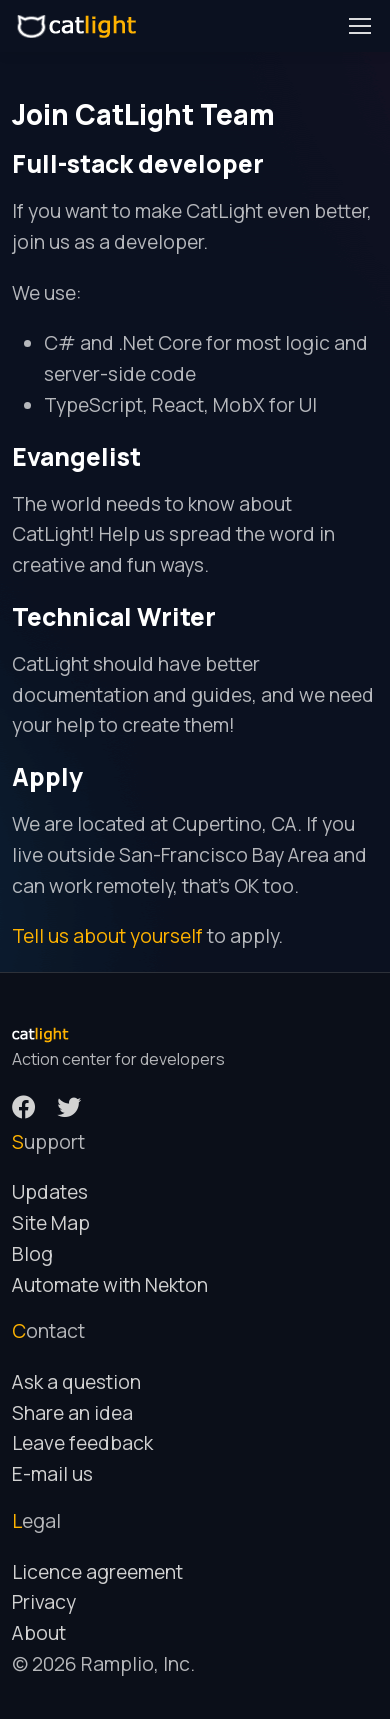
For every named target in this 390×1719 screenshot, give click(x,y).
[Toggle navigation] (359, 26)
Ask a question (76, 1382)
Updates (50, 1192)
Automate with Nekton (110, 1285)
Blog (32, 1254)
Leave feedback (82, 1443)
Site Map (51, 1223)
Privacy (44, 1602)
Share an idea (72, 1413)
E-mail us (52, 1474)
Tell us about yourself (107, 936)
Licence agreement (97, 1572)
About (39, 1633)
